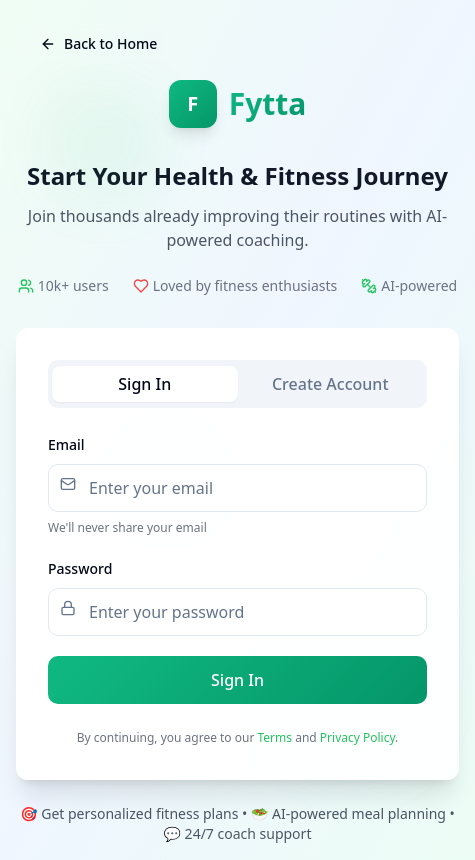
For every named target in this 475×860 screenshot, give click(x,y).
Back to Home (98, 43)
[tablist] (237, 384)
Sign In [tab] (144, 384)
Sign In (237, 680)
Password (80, 568)
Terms (275, 737)
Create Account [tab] (330, 384)
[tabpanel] (237, 568)
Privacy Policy (357, 737)
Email (66, 444)
